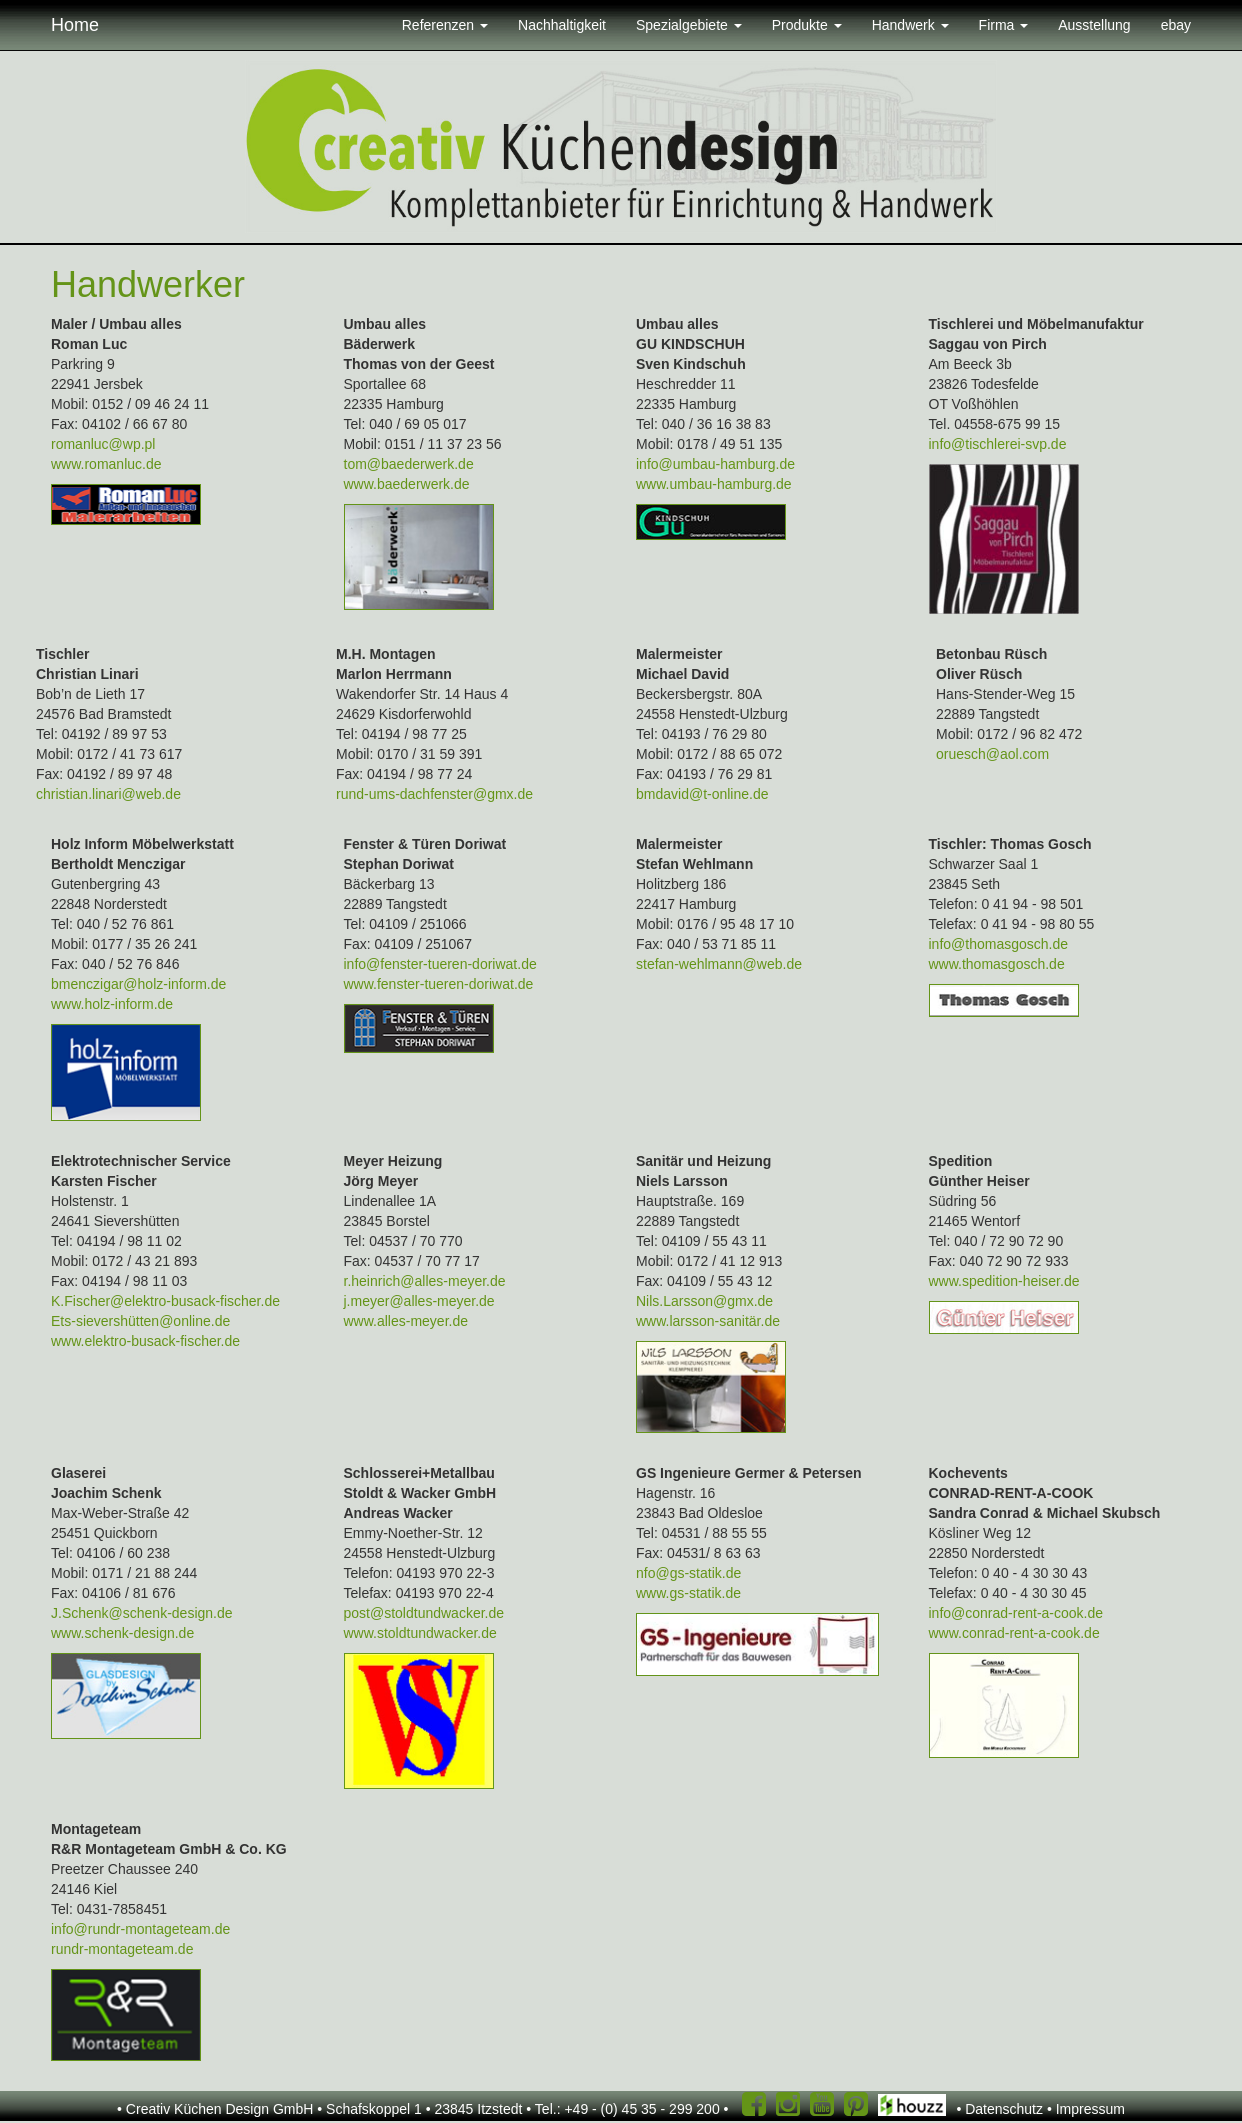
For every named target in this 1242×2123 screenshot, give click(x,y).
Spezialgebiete (689, 25)
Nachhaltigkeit (562, 25)
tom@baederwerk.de (409, 464)
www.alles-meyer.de (406, 1321)
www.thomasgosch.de (997, 964)
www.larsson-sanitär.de (708, 1321)
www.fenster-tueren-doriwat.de (439, 984)
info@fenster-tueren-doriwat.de (440, 964)
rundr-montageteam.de (122, 1949)
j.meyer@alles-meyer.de (419, 1301)
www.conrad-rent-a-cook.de (1014, 1633)
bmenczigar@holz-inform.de (138, 984)
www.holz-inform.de (112, 1004)
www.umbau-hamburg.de (714, 484)
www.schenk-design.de (122, 1633)
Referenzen (445, 25)
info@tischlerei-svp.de (998, 444)
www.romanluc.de (106, 464)
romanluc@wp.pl (103, 444)
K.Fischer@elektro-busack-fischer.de (165, 1301)
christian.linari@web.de (108, 794)
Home (75, 25)
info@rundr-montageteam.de (140, 1929)
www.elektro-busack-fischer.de (145, 1341)
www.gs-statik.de (688, 1593)
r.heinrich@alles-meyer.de (425, 1281)
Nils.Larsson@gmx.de (704, 1301)
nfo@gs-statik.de (688, 1573)
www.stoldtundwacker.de (420, 1633)
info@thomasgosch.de (999, 944)
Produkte (807, 25)
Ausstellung (1094, 25)
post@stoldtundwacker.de (424, 1613)
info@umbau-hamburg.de (715, 464)
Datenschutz (1004, 2109)
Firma (1004, 25)
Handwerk (910, 25)
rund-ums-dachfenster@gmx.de (434, 794)
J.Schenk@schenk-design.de (142, 1613)
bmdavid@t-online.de (702, 794)
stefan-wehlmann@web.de (719, 964)
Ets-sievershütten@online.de (140, 1321)
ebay (1176, 25)
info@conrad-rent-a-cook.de (1016, 1613)
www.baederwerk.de (407, 484)
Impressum (1090, 2109)
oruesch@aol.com (992, 754)
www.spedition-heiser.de (1004, 1281)
